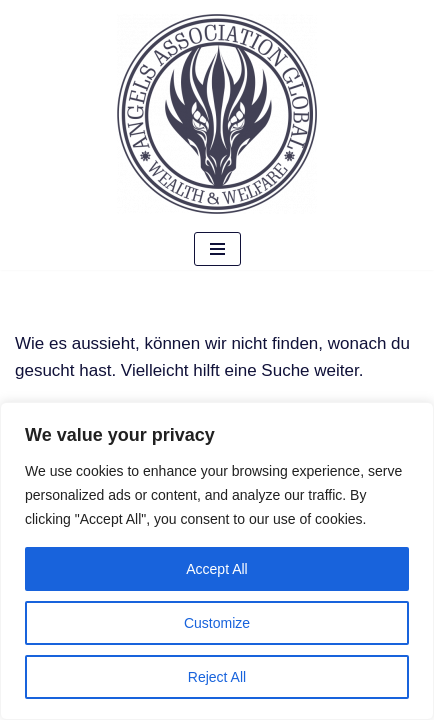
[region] (217, 561)
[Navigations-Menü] (217, 249)
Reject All (217, 677)
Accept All (216, 569)
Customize (217, 623)
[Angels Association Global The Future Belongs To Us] (217, 114)
